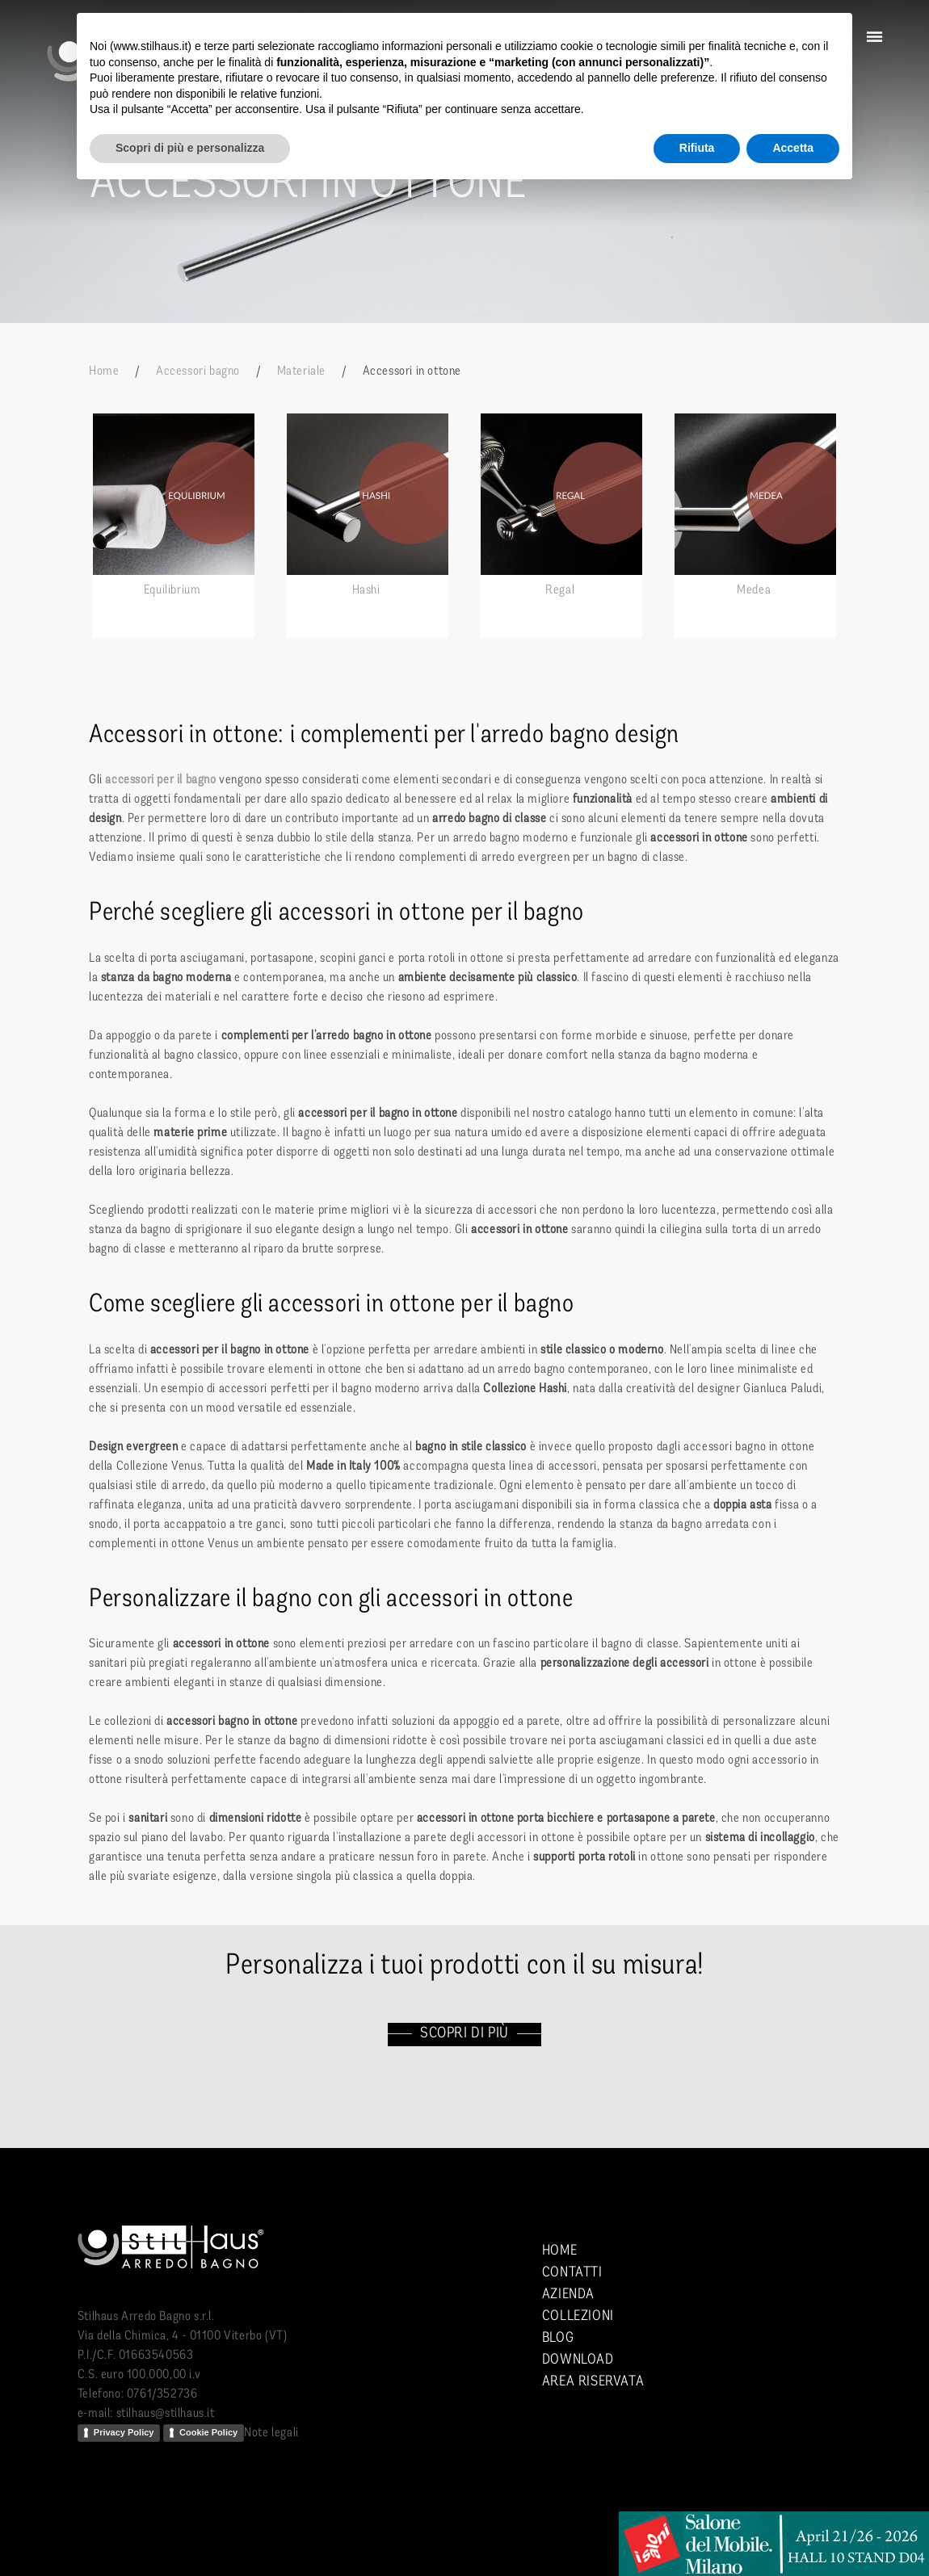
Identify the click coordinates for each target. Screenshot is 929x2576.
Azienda (568, 2294)
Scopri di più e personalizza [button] (190, 147)
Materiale (301, 371)
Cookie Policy (208, 2432)
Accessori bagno (198, 371)
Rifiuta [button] (697, 147)
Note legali (271, 2433)
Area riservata (593, 2381)
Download (578, 2360)
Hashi (366, 590)
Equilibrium (172, 590)
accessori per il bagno (160, 780)
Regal (559, 590)
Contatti (572, 2272)
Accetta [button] (792, 147)
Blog (558, 2338)
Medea (754, 590)
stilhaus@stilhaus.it (165, 2413)
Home (104, 371)
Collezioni (578, 2316)
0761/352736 (162, 2394)
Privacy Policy (124, 2432)
